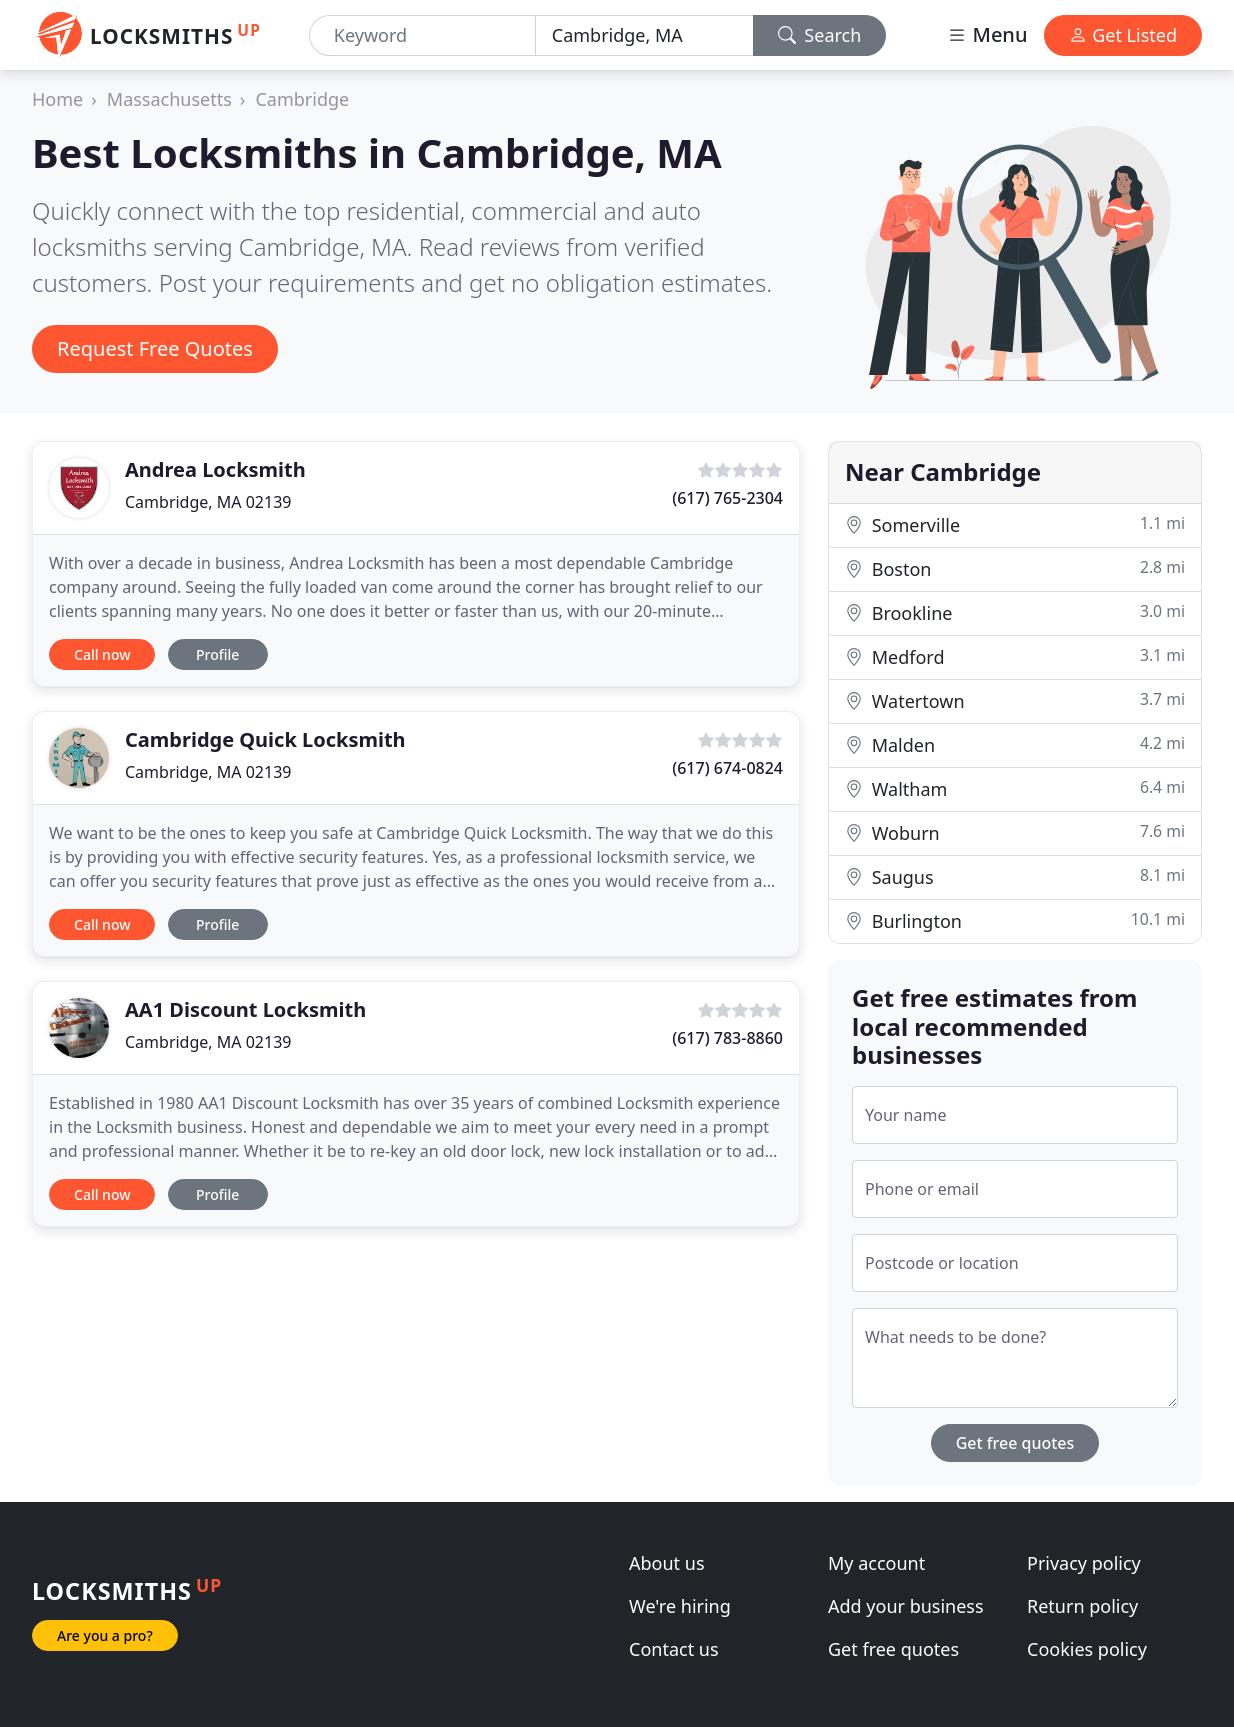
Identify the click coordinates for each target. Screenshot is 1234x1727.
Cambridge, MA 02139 (208, 502)
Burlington (1015, 920)
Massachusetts (169, 99)
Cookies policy (1087, 1649)
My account (876, 1563)
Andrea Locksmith (215, 469)
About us (667, 1563)
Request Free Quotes (155, 348)
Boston (1015, 568)
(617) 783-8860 (727, 1038)
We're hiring (680, 1606)
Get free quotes (1015, 1443)
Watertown (1015, 700)
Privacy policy (1084, 1563)
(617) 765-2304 (727, 498)
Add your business (906, 1606)
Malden (1015, 744)
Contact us (674, 1649)
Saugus (1015, 876)
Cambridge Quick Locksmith (265, 739)
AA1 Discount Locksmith (245, 1009)
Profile (217, 654)
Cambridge (302, 99)
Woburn (1015, 832)
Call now (102, 654)
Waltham (1015, 788)
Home (57, 99)
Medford (1015, 656)
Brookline (1015, 612)
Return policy (1082, 1606)
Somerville (1015, 524)
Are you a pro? (105, 1635)
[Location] (644, 35)
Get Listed (1123, 35)
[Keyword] (422, 35)
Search (820, 35)
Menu (987, 34)
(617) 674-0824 (727, 768)
